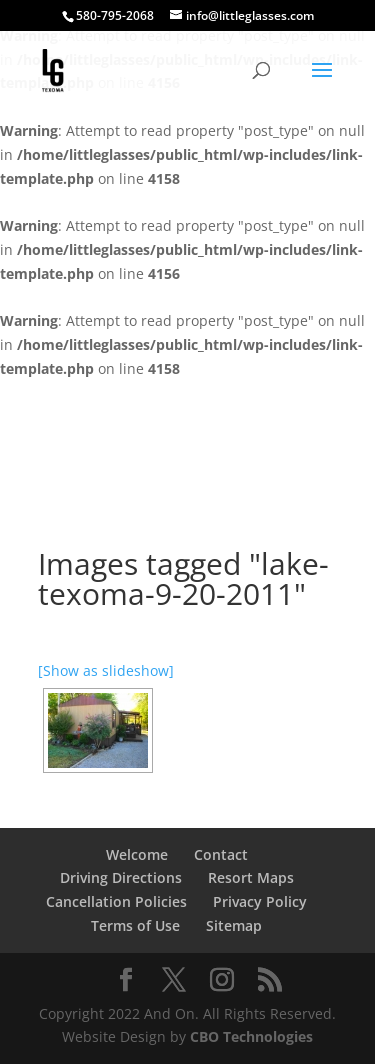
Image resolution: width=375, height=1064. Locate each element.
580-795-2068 (115, 15)
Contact (221, 854)
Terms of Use (135, 925)
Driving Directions (121, 877)
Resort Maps (251, 877)
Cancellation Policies (116, 901)
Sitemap (234, 925)
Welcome (137, 854)
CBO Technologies (251, 1036)
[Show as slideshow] (106, 670)
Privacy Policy (260, 901)
